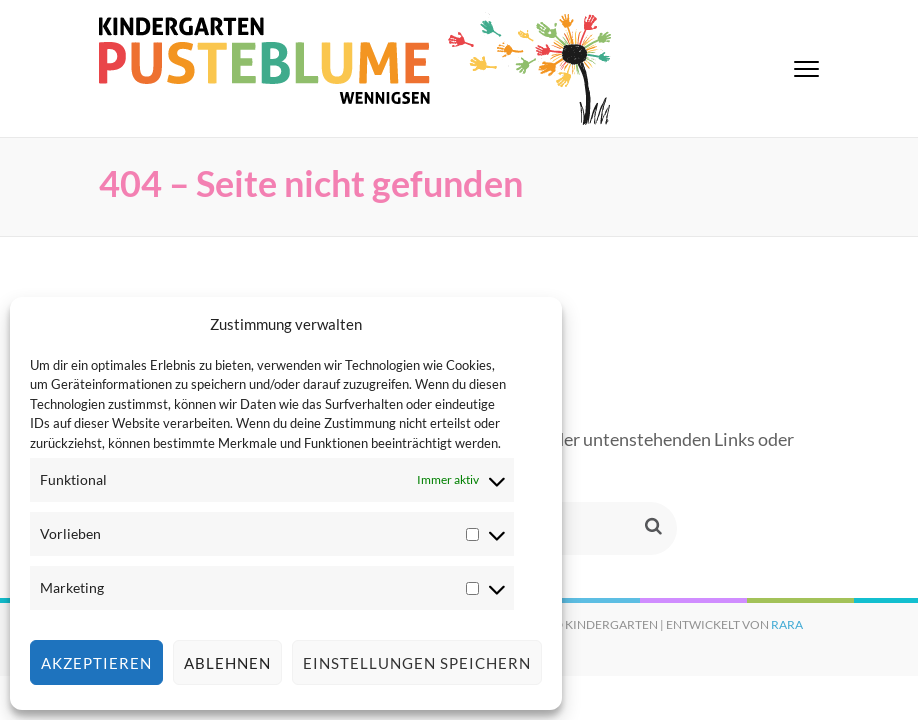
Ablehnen (227, 663)
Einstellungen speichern (417, 663)
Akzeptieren (96, 663)
